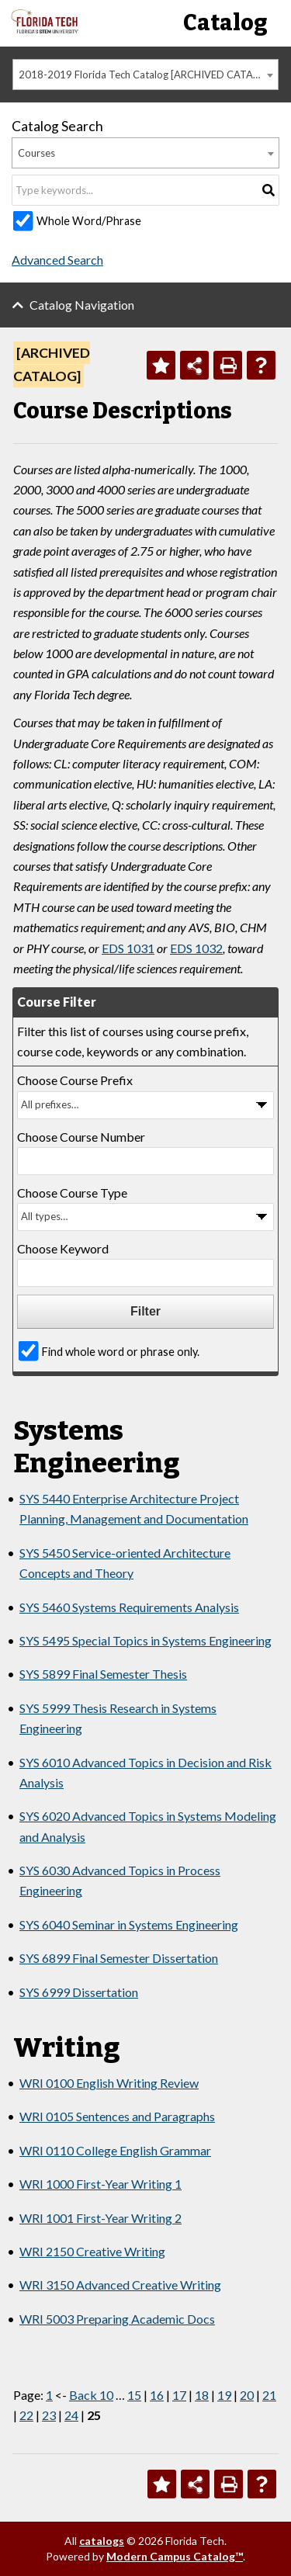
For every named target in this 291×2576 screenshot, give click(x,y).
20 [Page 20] (247, 2394)
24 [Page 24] (71, 2415)
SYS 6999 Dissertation (78, 1992)
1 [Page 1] (49, 2394)
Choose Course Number (81, 1136)
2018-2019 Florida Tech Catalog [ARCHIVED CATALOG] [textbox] (147, 74)
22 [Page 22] (26, 2415)
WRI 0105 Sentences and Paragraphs (117, 2116)
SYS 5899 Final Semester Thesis (103, 1673)
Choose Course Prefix (75, 1080)
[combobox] (145, 74)
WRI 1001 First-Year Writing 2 (100, 2217)
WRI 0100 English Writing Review (109, 2082)
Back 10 (91, 2394)
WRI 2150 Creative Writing (92, 2251)
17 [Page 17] (179, 2394)
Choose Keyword (63, 1248)
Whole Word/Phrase (88, 220)
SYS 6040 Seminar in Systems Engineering (128, 1924)
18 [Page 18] (202, 2394)
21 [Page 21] (269, 2394)
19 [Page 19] (224, 2394)
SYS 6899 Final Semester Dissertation (118, 1957)
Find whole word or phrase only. (120, 1351)
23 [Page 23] (49, 2415)
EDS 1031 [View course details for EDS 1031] (128, 948)
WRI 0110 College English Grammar (115, 2150)
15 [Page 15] (134, 2394)
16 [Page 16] (157, 2394)
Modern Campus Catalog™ (174, 2556)
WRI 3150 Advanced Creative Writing (120, 2284)
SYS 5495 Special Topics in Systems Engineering (145, 1640)
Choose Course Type (72, 1192)
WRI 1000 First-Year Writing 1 (100, 2183)
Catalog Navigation (81, 304)
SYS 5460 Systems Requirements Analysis (129, 1607)
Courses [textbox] (36, 153)
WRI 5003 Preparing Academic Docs (117, 2318)
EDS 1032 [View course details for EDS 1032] (196, 948)
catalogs (101, 2540)
